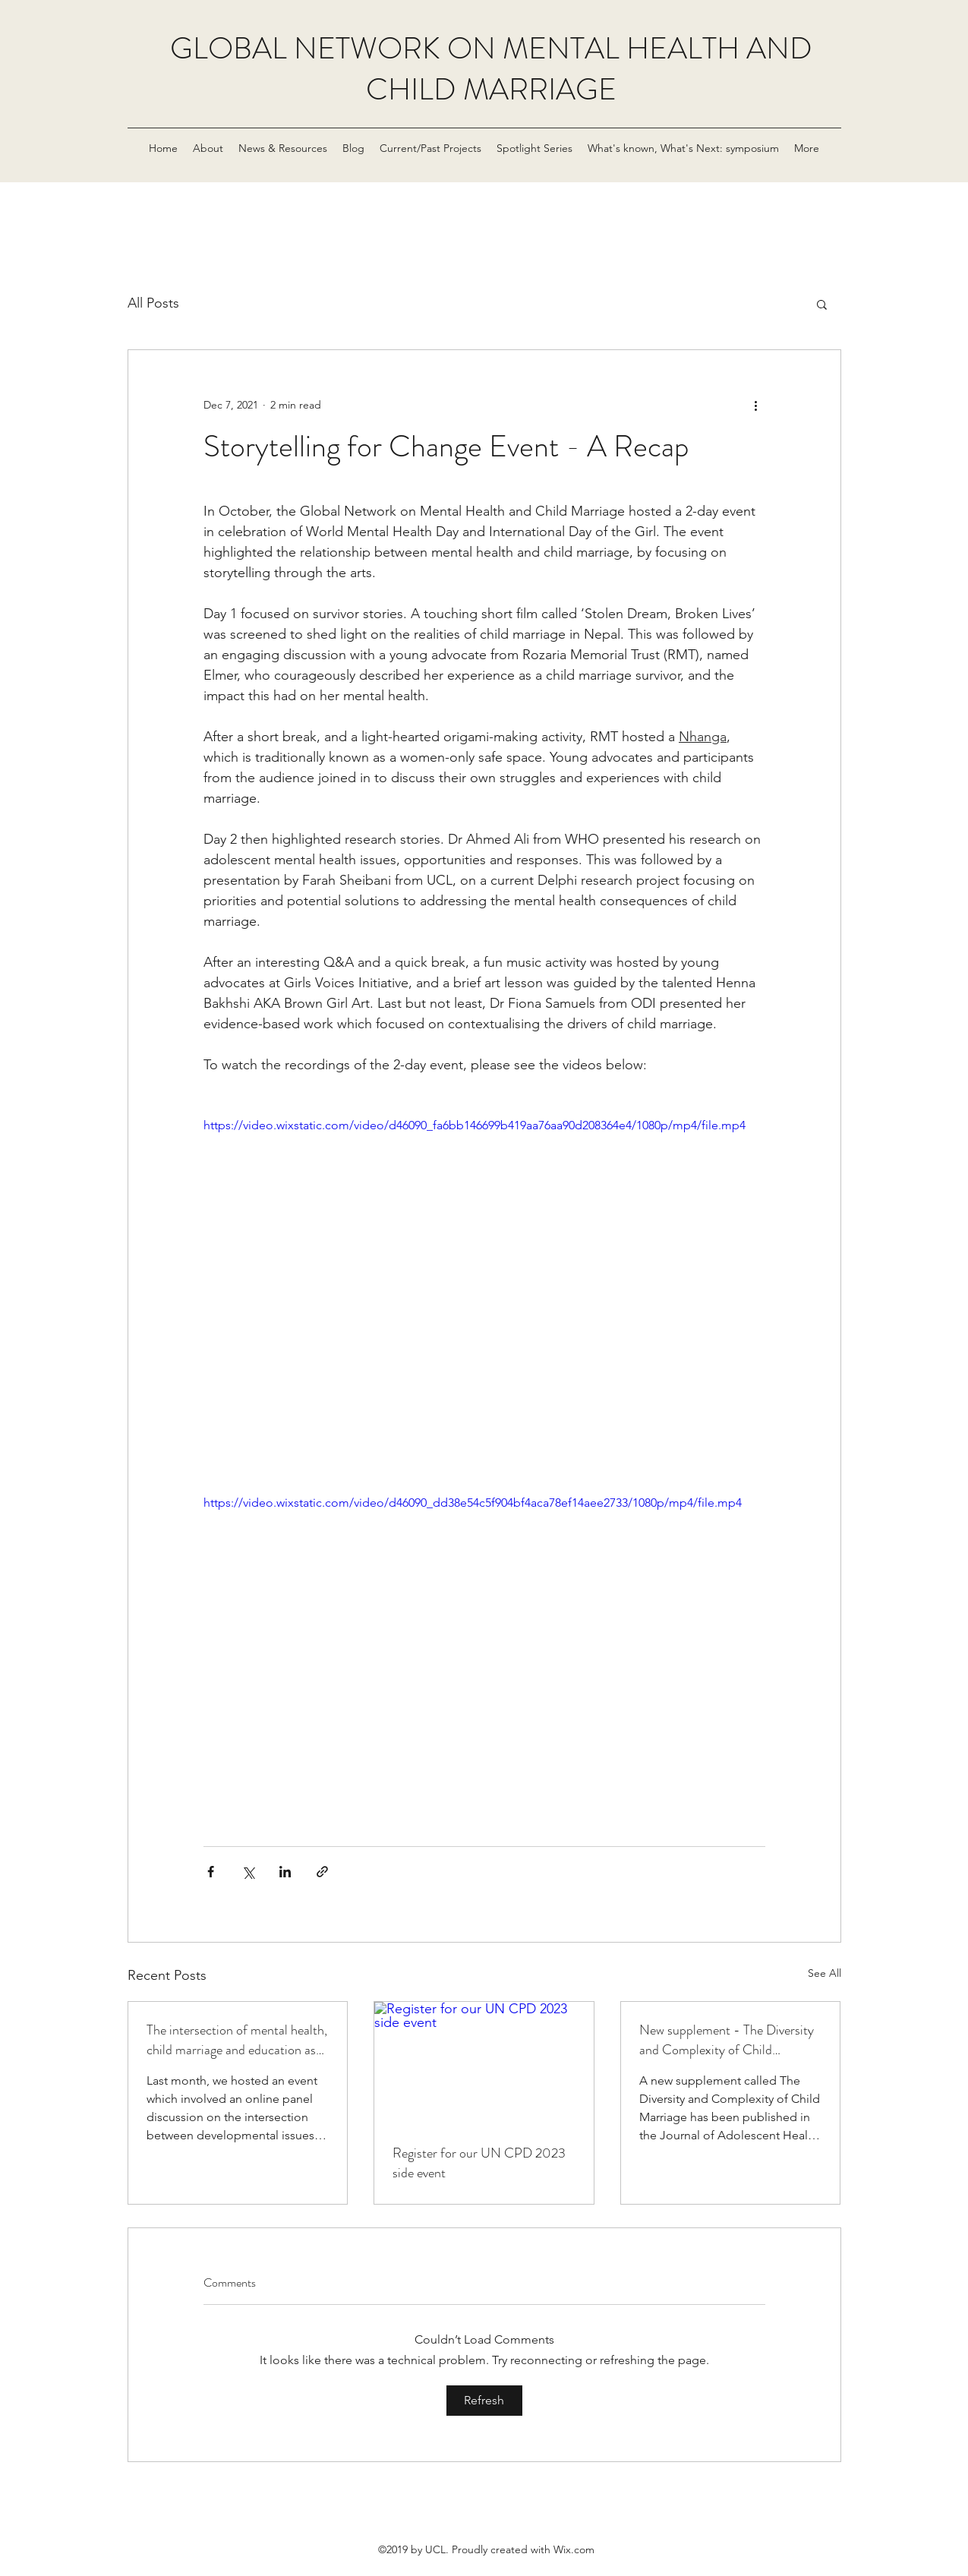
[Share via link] (322, 1871)
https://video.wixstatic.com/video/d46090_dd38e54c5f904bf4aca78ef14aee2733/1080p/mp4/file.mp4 (472, 1502)
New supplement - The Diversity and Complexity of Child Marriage (726, 2040)
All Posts (153, 303)
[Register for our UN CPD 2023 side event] (484, 2063)
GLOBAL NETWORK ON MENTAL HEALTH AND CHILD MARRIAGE (491, 69)
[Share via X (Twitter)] (248, 1871)
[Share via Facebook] (210, 1871)
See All (824, 1973)
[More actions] (756, 405)
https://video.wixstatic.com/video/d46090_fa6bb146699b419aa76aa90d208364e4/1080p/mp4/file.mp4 (474, 1125)
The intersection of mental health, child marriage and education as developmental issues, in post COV (237, 2040)
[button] (822, 304)
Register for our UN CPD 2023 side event (479, 2163)
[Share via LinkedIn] (285, 1871)
